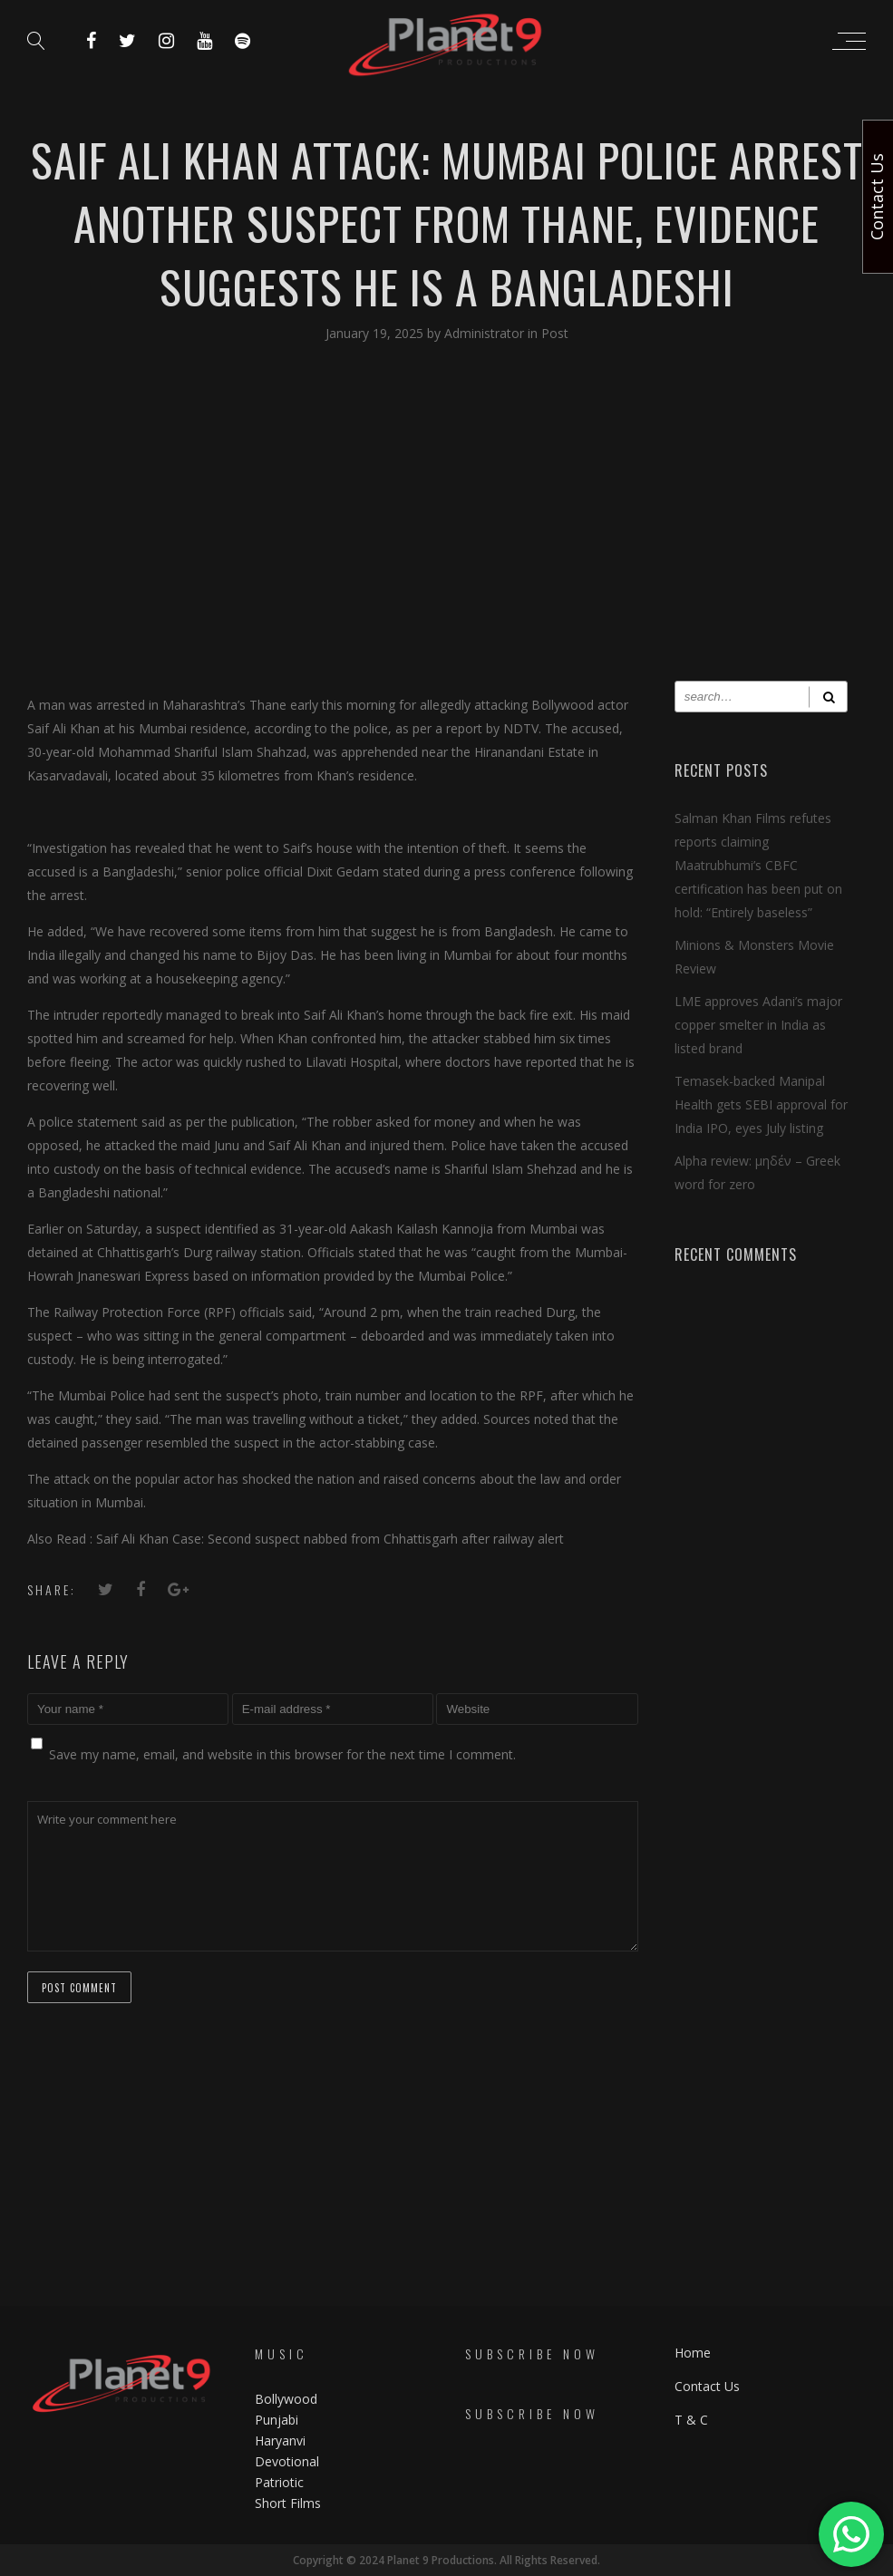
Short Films (288, 2503)
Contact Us (707, 2386)
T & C (691, 2419)
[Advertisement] (446, 527)
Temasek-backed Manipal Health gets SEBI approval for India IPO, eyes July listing (761, 1104)
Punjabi (276, 2419)
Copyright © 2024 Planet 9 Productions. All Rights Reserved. (446, 2560)
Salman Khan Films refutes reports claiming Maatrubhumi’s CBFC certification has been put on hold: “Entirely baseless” (758, 865)
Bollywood (286, 2398)
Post (554, 333)
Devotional (287, 2461)
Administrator (486, 333)
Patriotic (281, 2482)
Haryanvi (280, 2440)
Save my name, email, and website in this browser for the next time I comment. (282, 1754)
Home (693, 2352)
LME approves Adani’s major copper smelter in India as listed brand (758, 1025)
